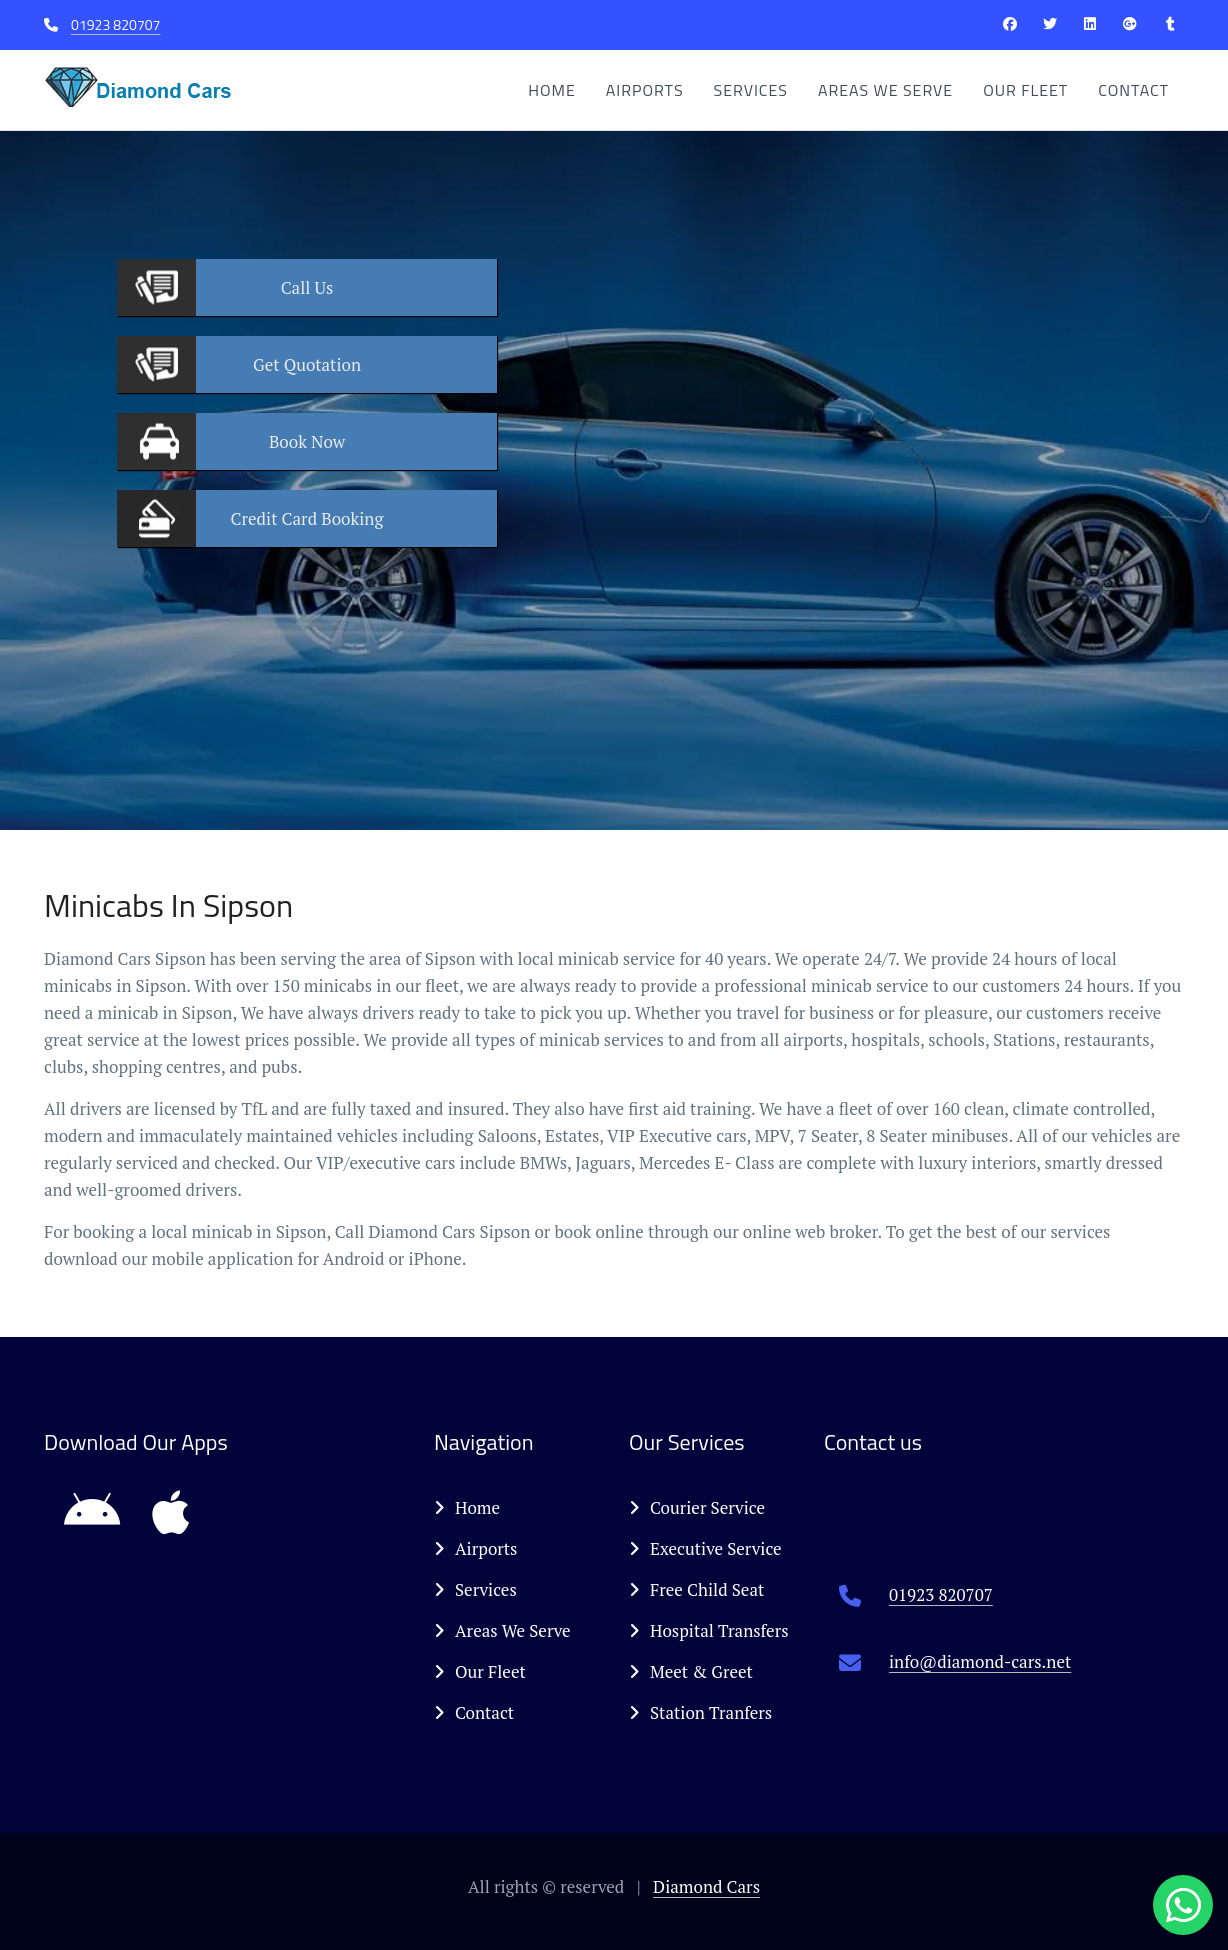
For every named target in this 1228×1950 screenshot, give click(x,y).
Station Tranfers (700, 1712)
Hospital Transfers (709, 1630)
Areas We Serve (885, 90)
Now (307, 441)
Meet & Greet (691, 1671)
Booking (307, 518)
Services (751, 90)
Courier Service (697, 1507)
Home (552, 90)
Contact (1133, 90)
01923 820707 (115, 24)
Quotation (307, 364)
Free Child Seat (696, 1589)
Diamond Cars (706, 1886)
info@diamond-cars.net (980, 1661)
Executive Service (705, 1548)
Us (307, 287)
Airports (645, 90)
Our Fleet (1025, 90)
